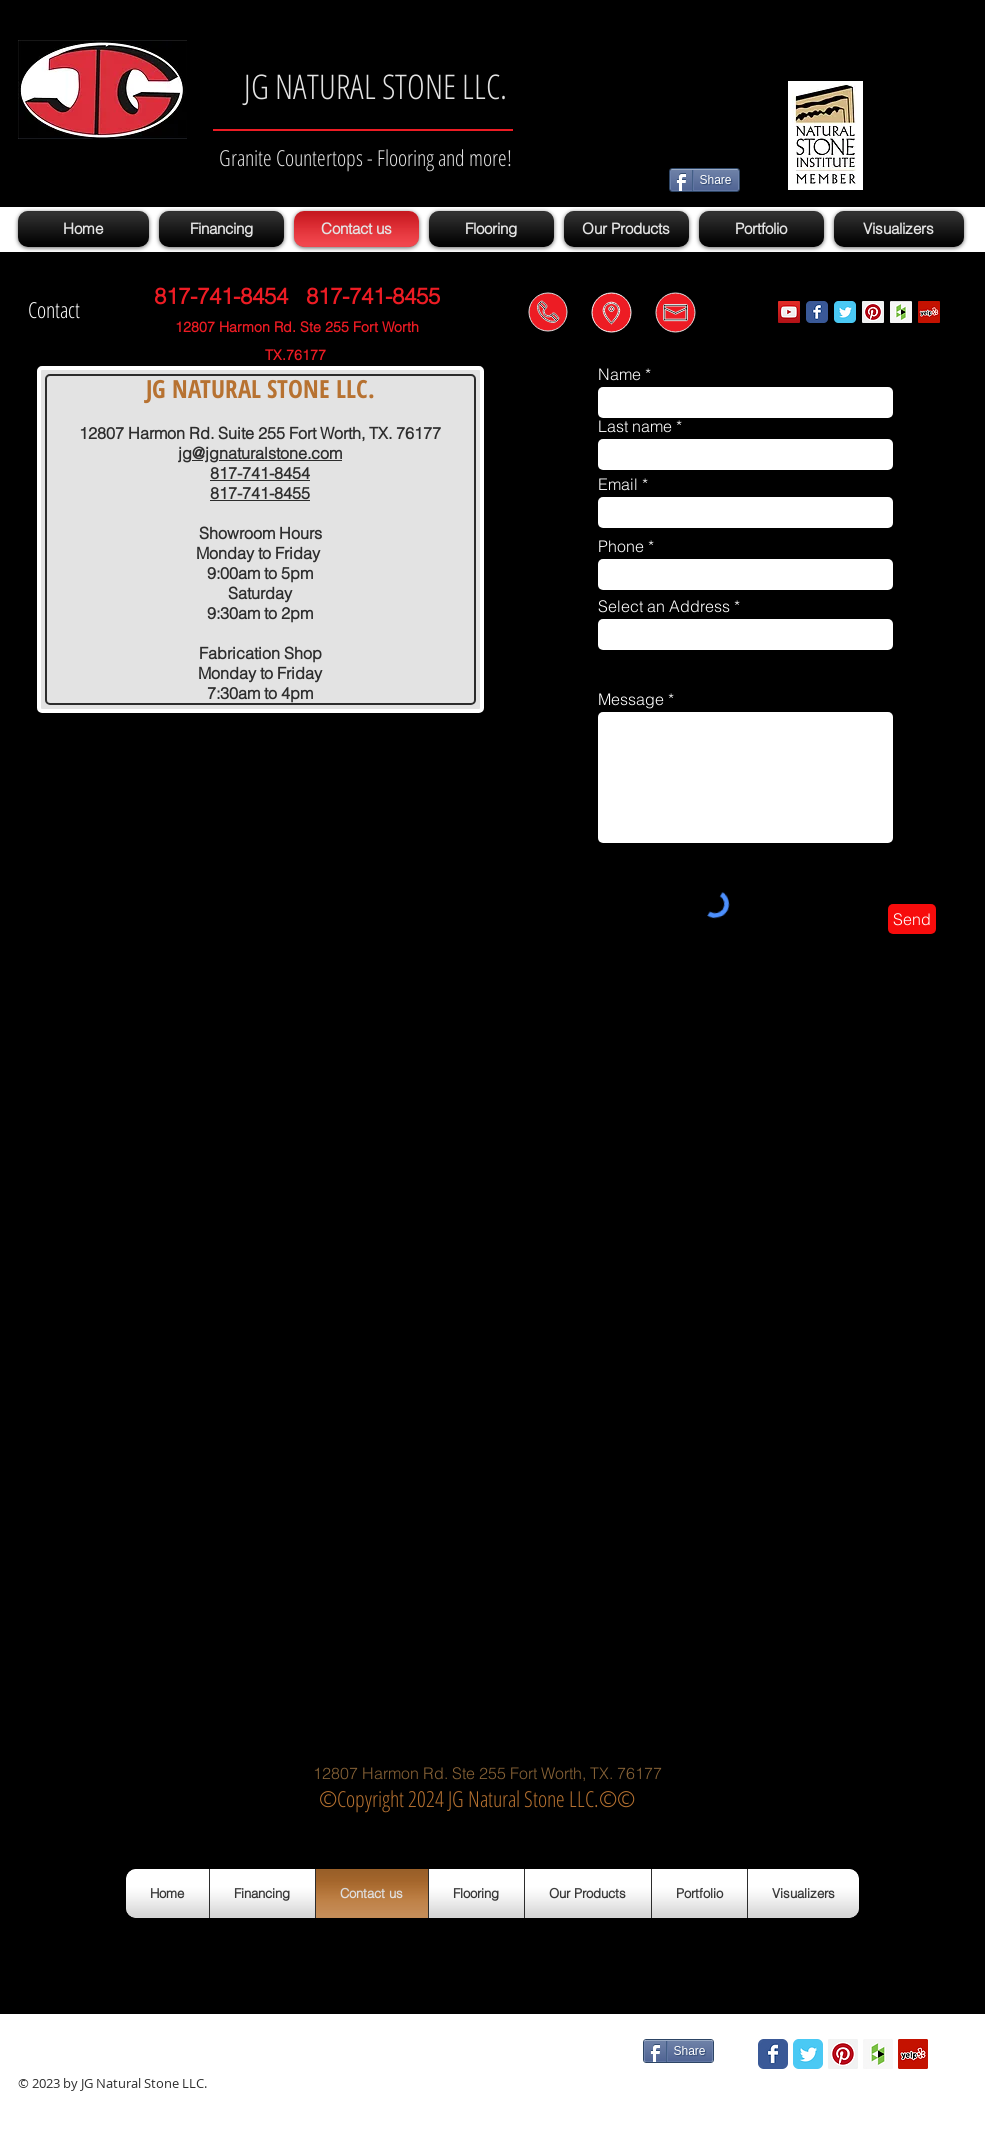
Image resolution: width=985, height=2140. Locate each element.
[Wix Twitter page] (845, 312)
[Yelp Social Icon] (929, 312)
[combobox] (745, 634)
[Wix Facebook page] (817, 312)
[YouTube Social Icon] (789, 312)
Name (619, 374)
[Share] (704, 180)
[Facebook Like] (568, 2052)
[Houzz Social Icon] (901, 312)
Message (631, 699)
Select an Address (664, 606)
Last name (635, 426)
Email (618, 484)
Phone (621, 546)
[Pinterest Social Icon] (873, 312)
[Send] (912, 919)
